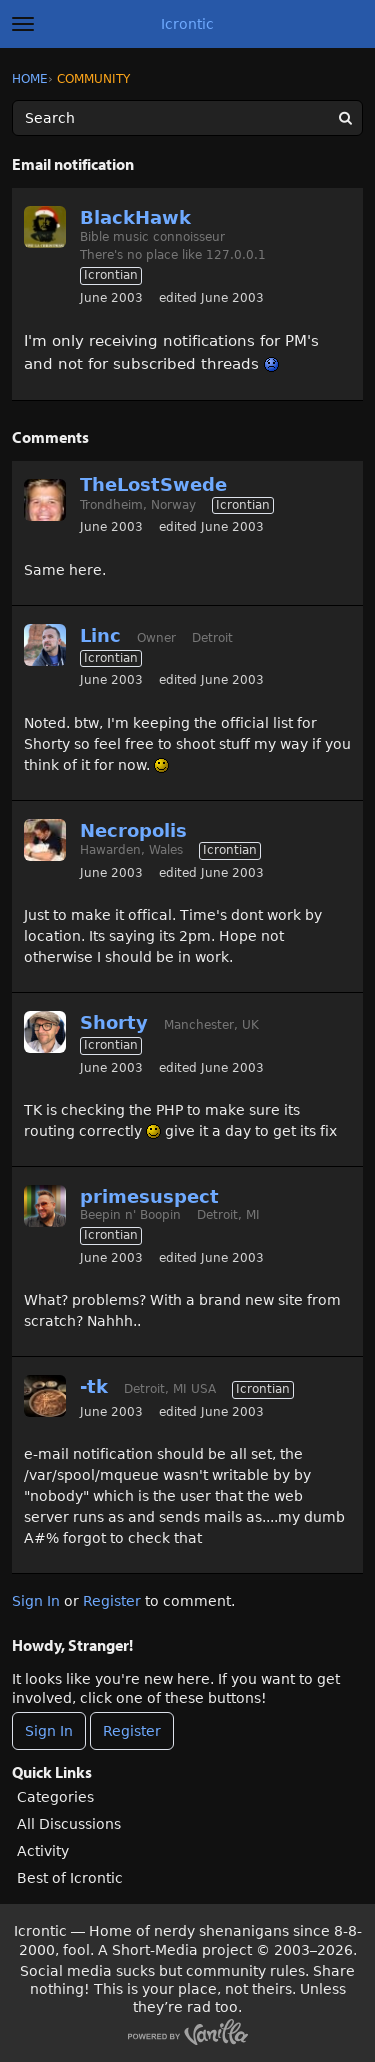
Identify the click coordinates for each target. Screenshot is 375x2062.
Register (112, 1601)
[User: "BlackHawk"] (45, 227)
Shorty (114, 1022)
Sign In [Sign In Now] (49, 1731)
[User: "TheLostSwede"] (45, 500)
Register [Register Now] (132, 1731)
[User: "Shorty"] (45, 1032)
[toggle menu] (23, 24)
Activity (43, 1851)
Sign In (36, 1601)
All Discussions (69, 1824)
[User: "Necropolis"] (45, 840)
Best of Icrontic (70, 1878)
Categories (55, 1797)
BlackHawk (135, 217)
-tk (94, 1386)
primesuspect (149, 1196)
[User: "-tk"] (45, 1396)
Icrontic (187, 24)
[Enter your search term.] (187, 118)
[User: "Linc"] (45, 645)
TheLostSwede (153, 484)
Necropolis (133, 830)
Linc (100, 635)
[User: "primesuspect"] (45, 1206)
